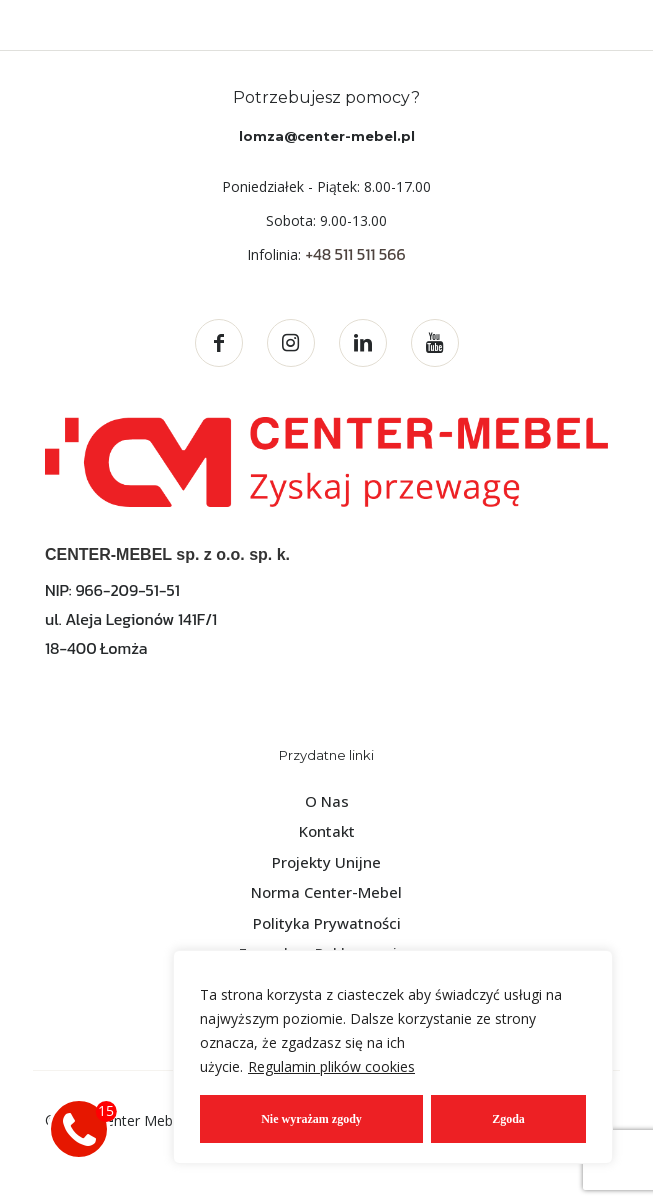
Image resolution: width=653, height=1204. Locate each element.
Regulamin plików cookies (331, 1066)
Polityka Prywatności (327, 923)
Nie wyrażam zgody (311, 1119)
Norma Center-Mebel (326, 892)
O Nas (327, 801)
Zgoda (508, 1119)
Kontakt (327, 831)
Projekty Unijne (326, 862)
